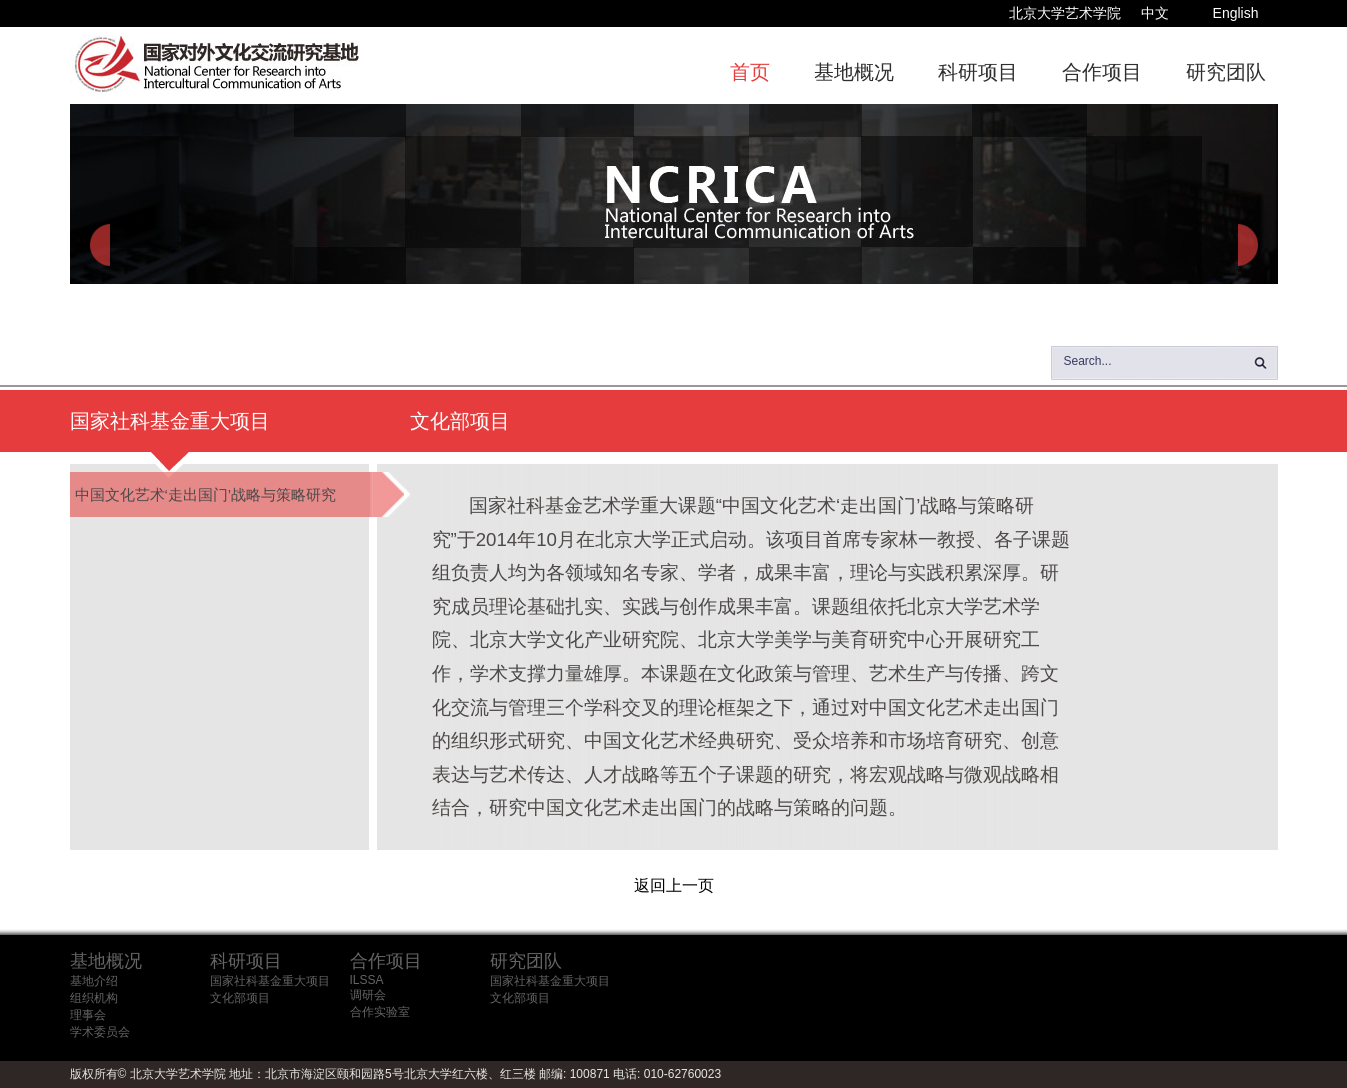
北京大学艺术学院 (1065, 13)
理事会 (88, 1015)
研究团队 (1226, 72)
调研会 (368, 995)
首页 (750, 72)
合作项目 (1102, 72)
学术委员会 (100, 1032)
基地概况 (854, 72)
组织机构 (94, 998)
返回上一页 (674, 885)
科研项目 (978, 72)
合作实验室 (380, 1012)
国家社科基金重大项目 (270, 981)
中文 (1155, 13)
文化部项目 (240, 998)
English (1236, 13)
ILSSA (367, 980)
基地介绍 (94, 981)
